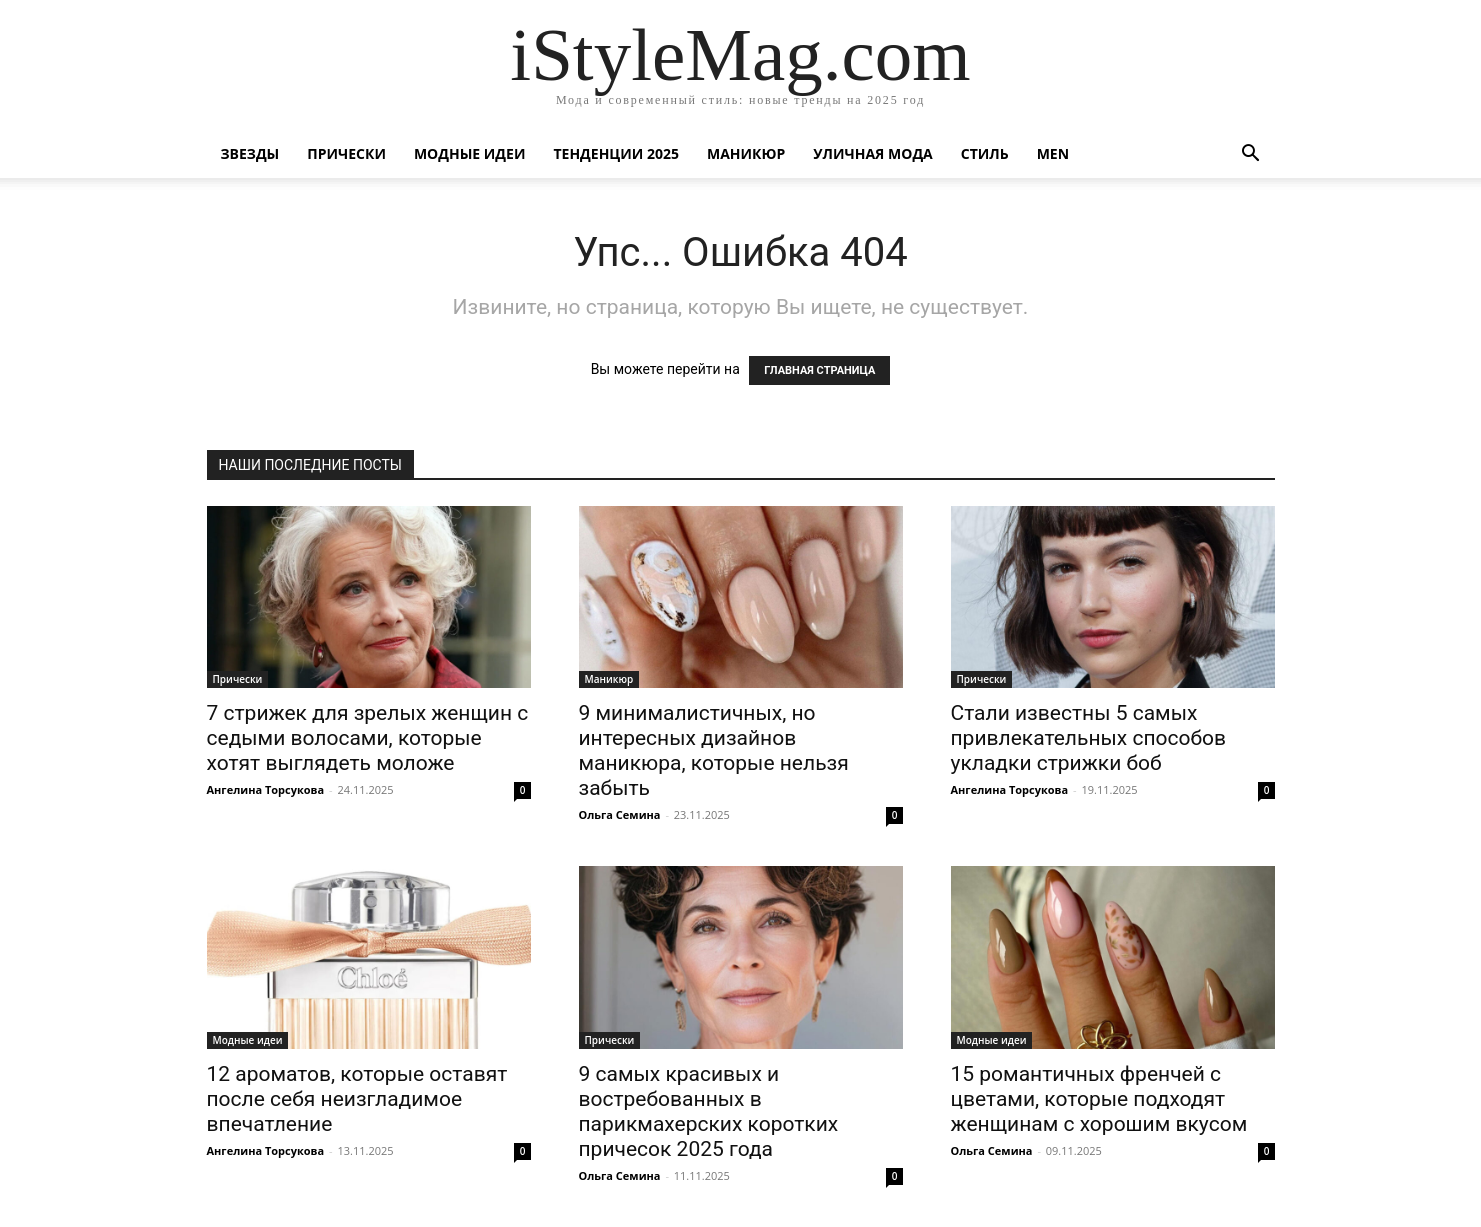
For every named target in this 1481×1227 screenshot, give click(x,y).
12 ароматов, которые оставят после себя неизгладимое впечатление (357, 1099)
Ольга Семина (620, 814)
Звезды (250, 153)
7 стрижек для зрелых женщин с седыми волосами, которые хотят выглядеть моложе (368, 738)
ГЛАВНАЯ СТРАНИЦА (819, 370)
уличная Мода (872, 153)
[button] (1251, 155)
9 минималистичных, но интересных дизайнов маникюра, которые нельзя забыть (714, 750)
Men (1053, 153)
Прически (346, 153)
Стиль (985, 153)
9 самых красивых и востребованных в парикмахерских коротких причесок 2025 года (709, 1111)
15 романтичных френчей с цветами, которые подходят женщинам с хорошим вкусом (1099, 1099)
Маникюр (746, 153)
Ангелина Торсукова (266, 789)
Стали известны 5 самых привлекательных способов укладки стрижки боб (1089, 738)
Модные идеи (470, 153)
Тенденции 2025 (616, 153)
